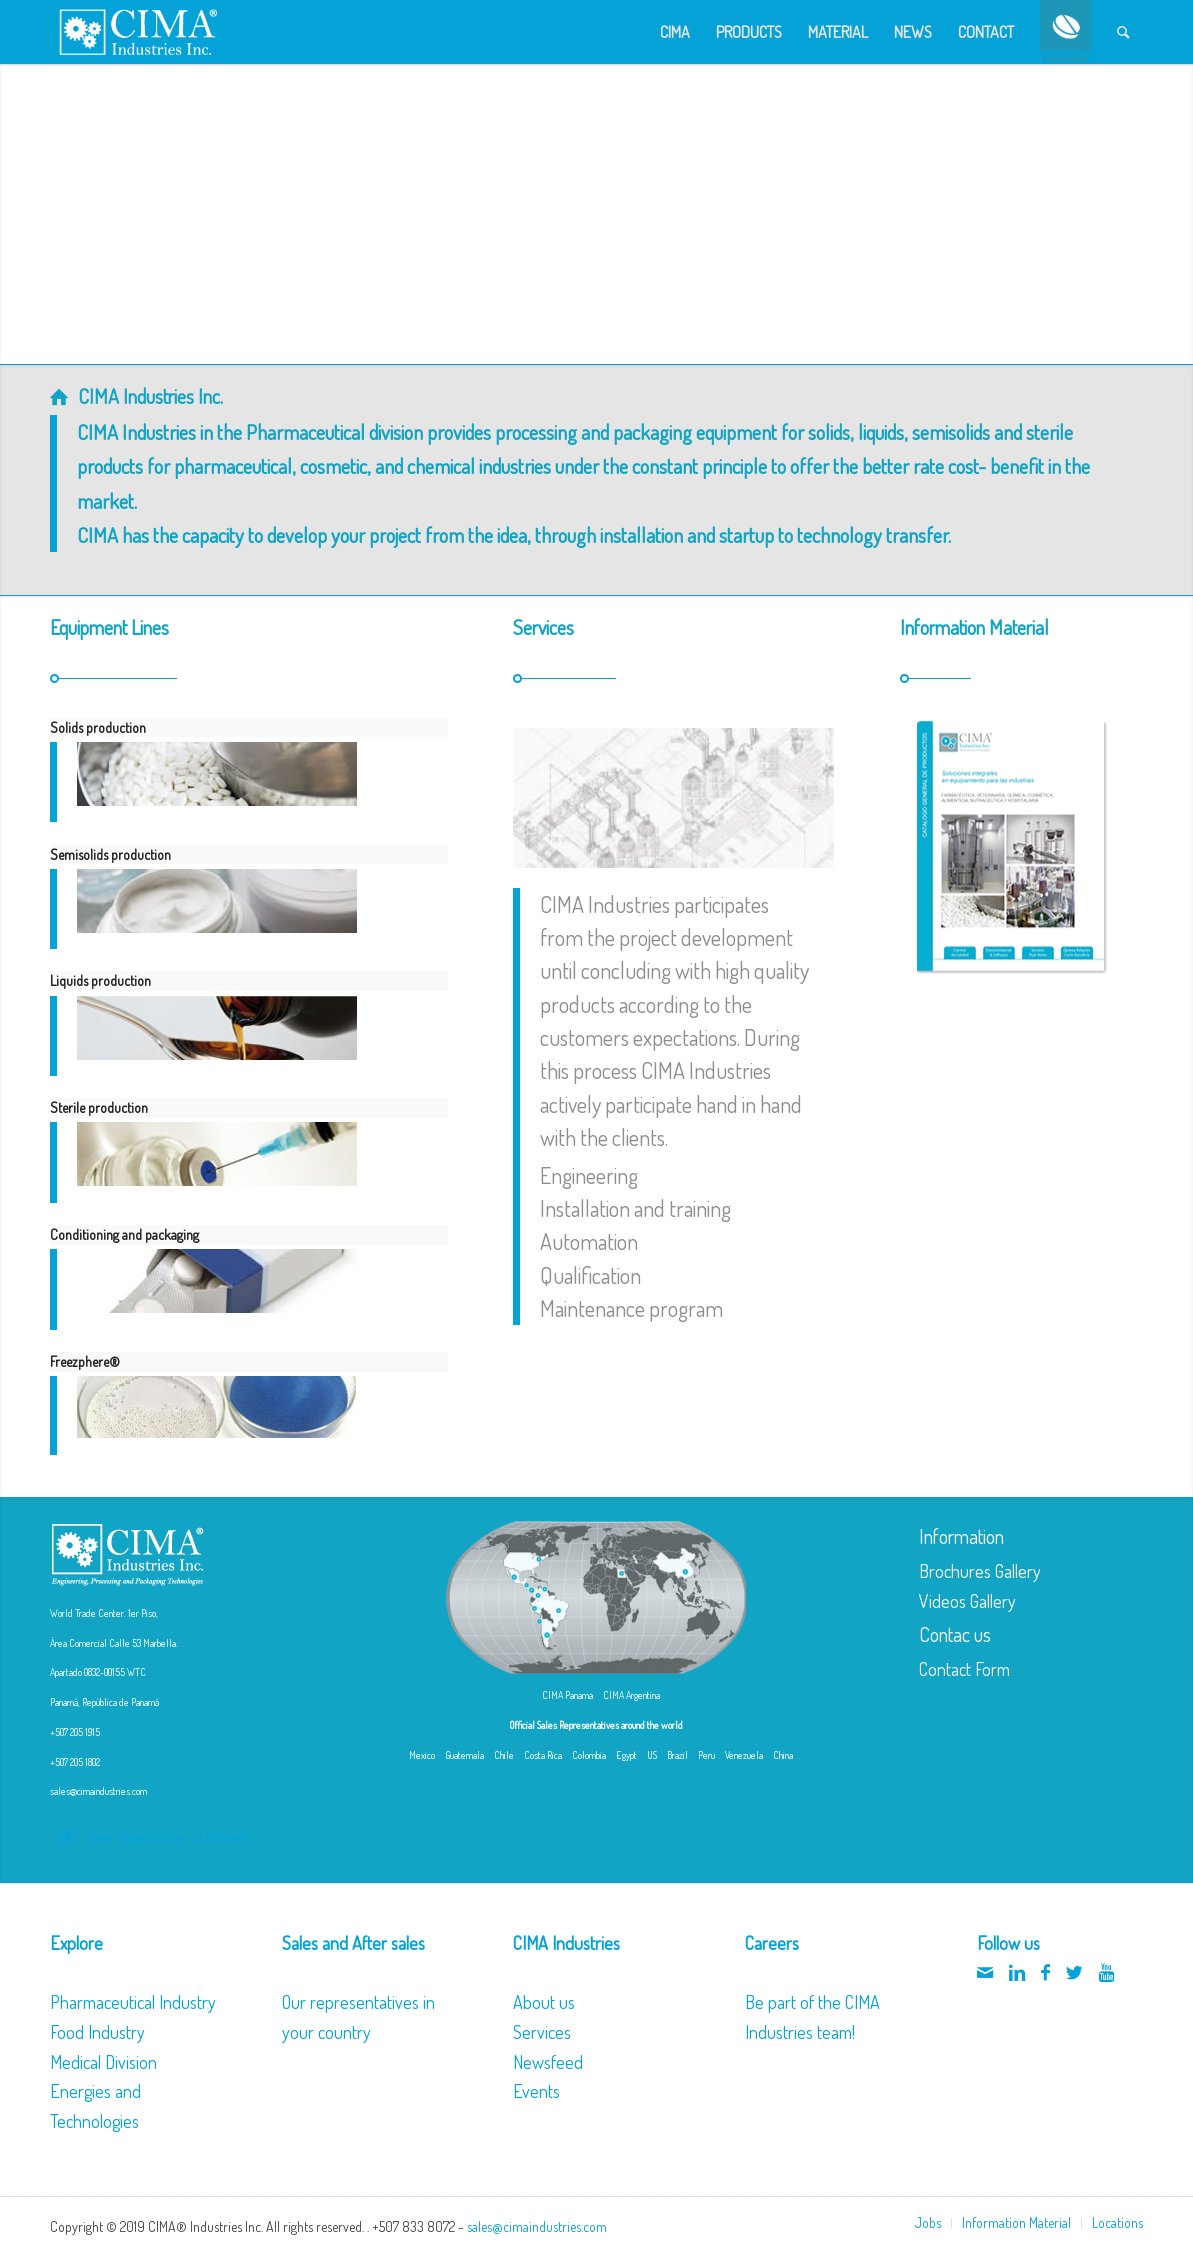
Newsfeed (548, 2062)
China (783, 1755)
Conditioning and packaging (124, 1234)
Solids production (98, 727)
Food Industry (97, 2032)
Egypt (626, 1755)
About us (544, 2002)
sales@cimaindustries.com (98, 1791)
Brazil (677, 1755)
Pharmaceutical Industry (133, 2002)
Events (536, 2091)
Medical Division (103, 2062)
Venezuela (744, 1755)
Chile (504, 1755)
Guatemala (464, 1755)
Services (542, 2032)
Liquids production (100, 980)
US (652, 1755)
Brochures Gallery (980, 1571)
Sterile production (99, 1107)
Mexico (422, 1755)
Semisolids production (110, 854)
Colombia (589, 1755)
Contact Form (964, 1669)
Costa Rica (543, 1755)
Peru (706, 1755)
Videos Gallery (967, 1601)
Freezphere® (85, 1361)
